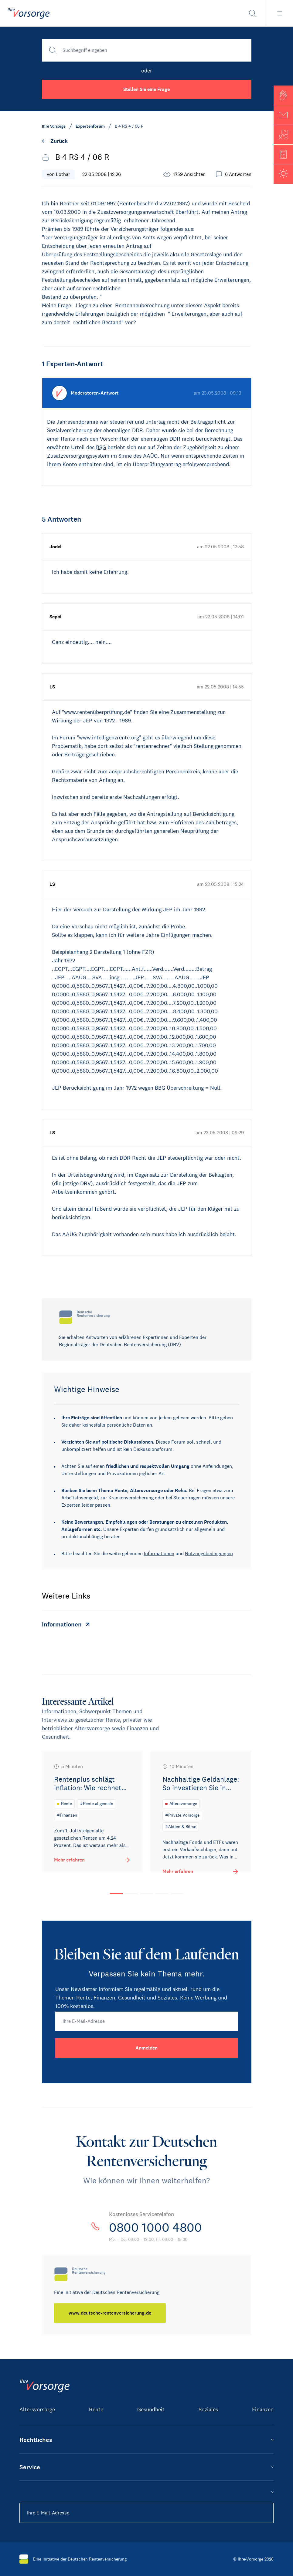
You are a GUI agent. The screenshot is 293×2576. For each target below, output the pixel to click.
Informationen (159, 1553)
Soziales (208, 2409)
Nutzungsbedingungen (209, 1553)
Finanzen (263, 2409)
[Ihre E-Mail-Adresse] (146, 2021)
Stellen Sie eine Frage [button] (146, 89)
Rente (96, 2409)
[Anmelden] (146, 2048)
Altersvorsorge (37, 2409)
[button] (283, 95)
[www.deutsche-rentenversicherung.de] (110, 2313)
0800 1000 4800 (155, 2227)
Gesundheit (151, 2409)
